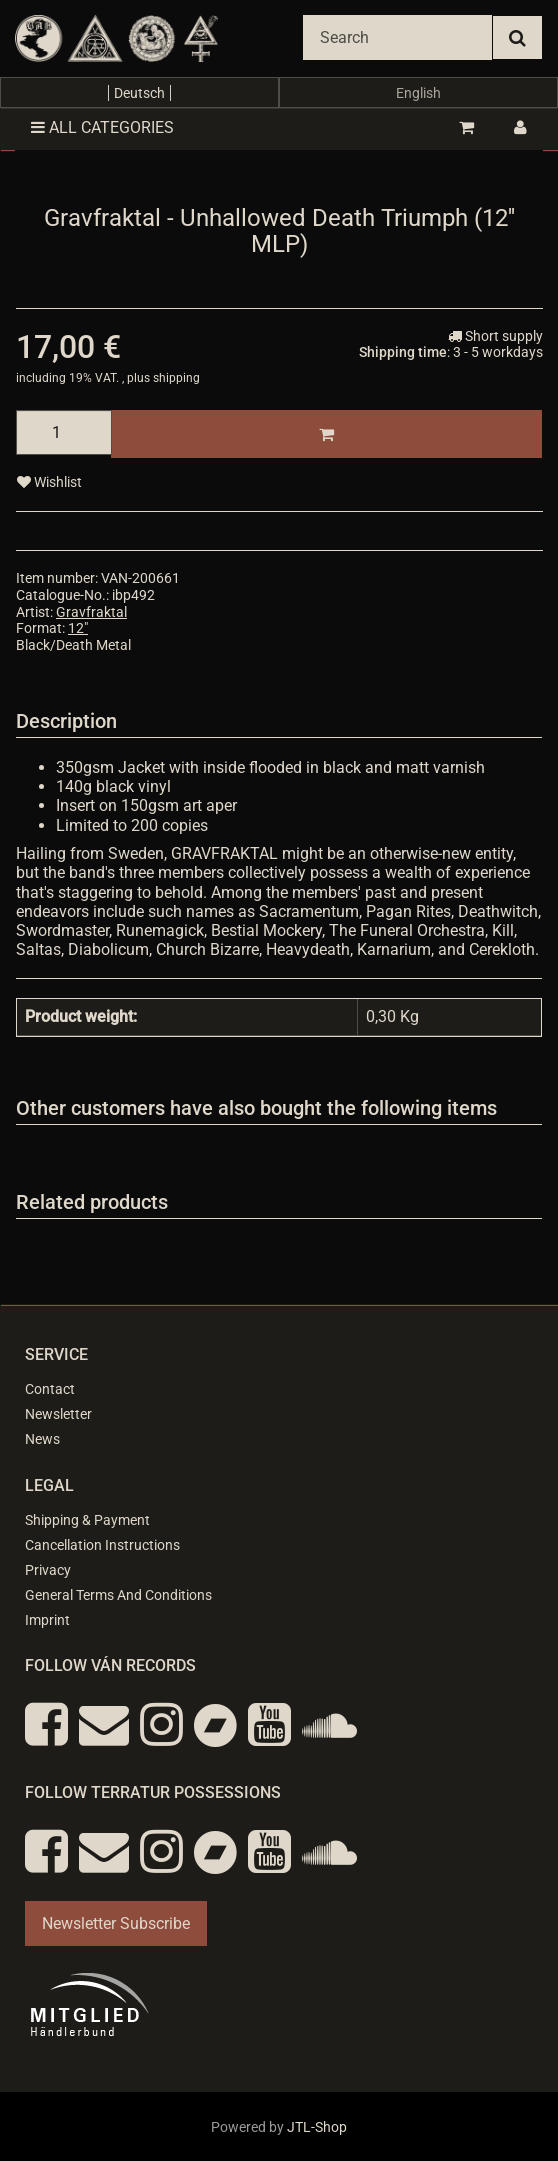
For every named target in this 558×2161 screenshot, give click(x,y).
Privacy (48, 1570)
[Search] (397, 37)
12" (78, 628)
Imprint (47, 1620)
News (42, 1439)
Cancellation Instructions (102, 1545)
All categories (102, 127)
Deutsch (139, 93)
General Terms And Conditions (118, 1595)
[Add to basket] (326, 434)
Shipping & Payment (87, 1520)
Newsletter (58, 1414)
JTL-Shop (317, 2127)
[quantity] (64, 432)
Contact (50, 1389)
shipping (176, 378)
